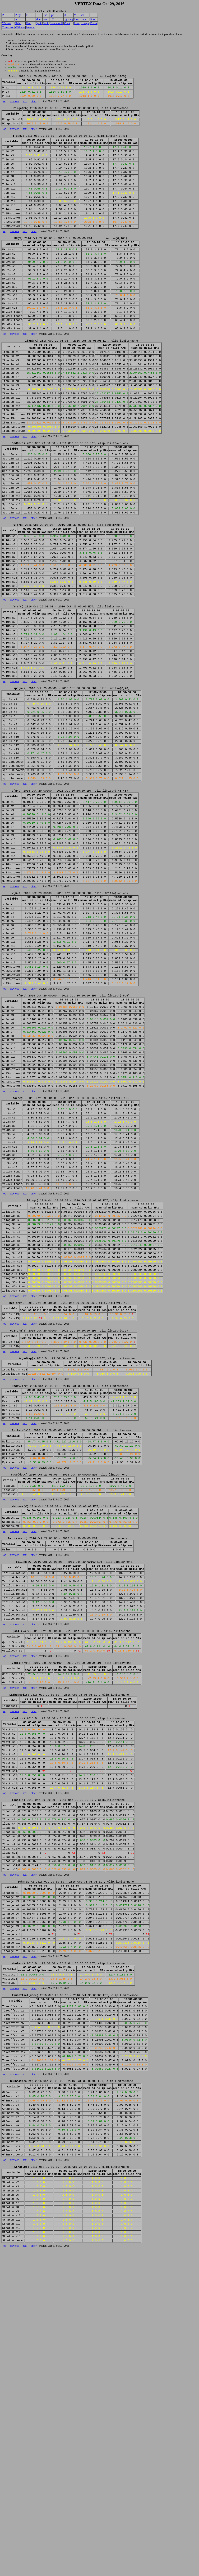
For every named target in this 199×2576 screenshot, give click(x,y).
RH (37, 14)
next (25, 105)
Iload (77, 23)
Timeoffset (8, 27)
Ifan (45, 14)
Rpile (84, 19)
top (4, 105)
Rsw (76, 19)
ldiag (38, 19)
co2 (52, 19)
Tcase (93, 19)
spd (82, 14)
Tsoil (28, 23)
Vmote (94, 23)
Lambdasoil (56, 23)
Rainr (18, 23)
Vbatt (67, 23)
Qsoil (39, 23)
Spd (52, 14)
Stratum (30, 27)
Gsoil (46, 23)
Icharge (85, 23)
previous (14, 105)
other (33, 105)
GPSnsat (20, 27)
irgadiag (68, 19)
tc (27, 19)
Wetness (6, 23)
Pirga (18, 14)
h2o (45, 19)
